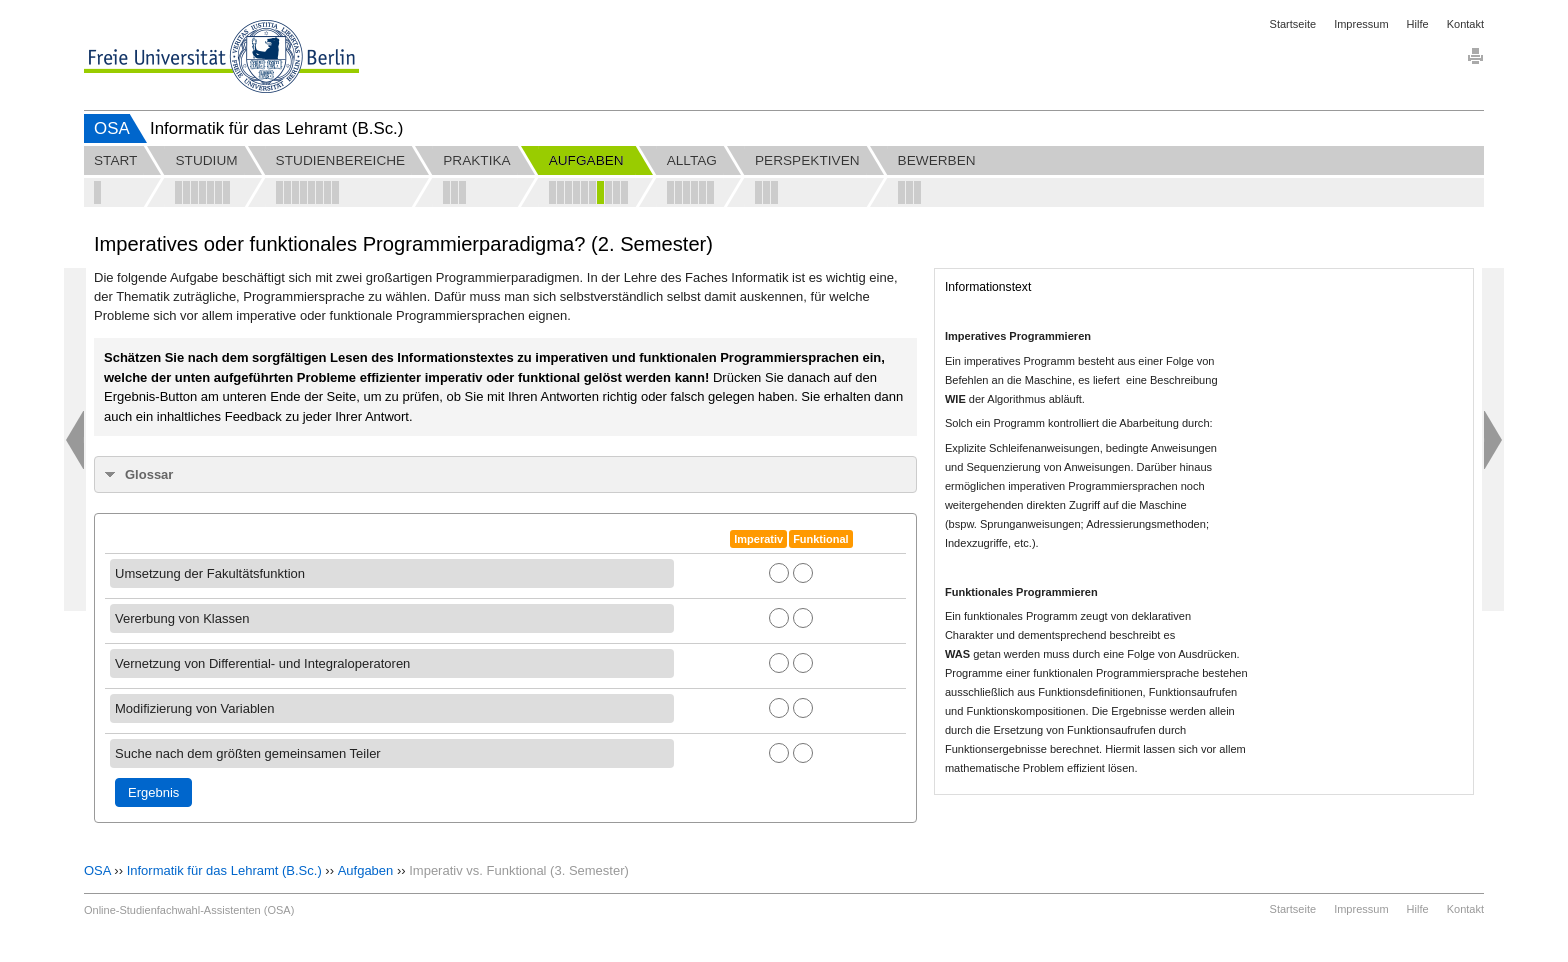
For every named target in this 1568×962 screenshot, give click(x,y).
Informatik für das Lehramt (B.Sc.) (224, 870)
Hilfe (1418, 24)
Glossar (149, 474)
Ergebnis (153, 792)
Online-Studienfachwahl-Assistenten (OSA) (189, 910)
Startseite (1293, 24)
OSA (112, 128)
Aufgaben (366, 870)
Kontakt (1465, 24)
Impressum (1361, 24)
